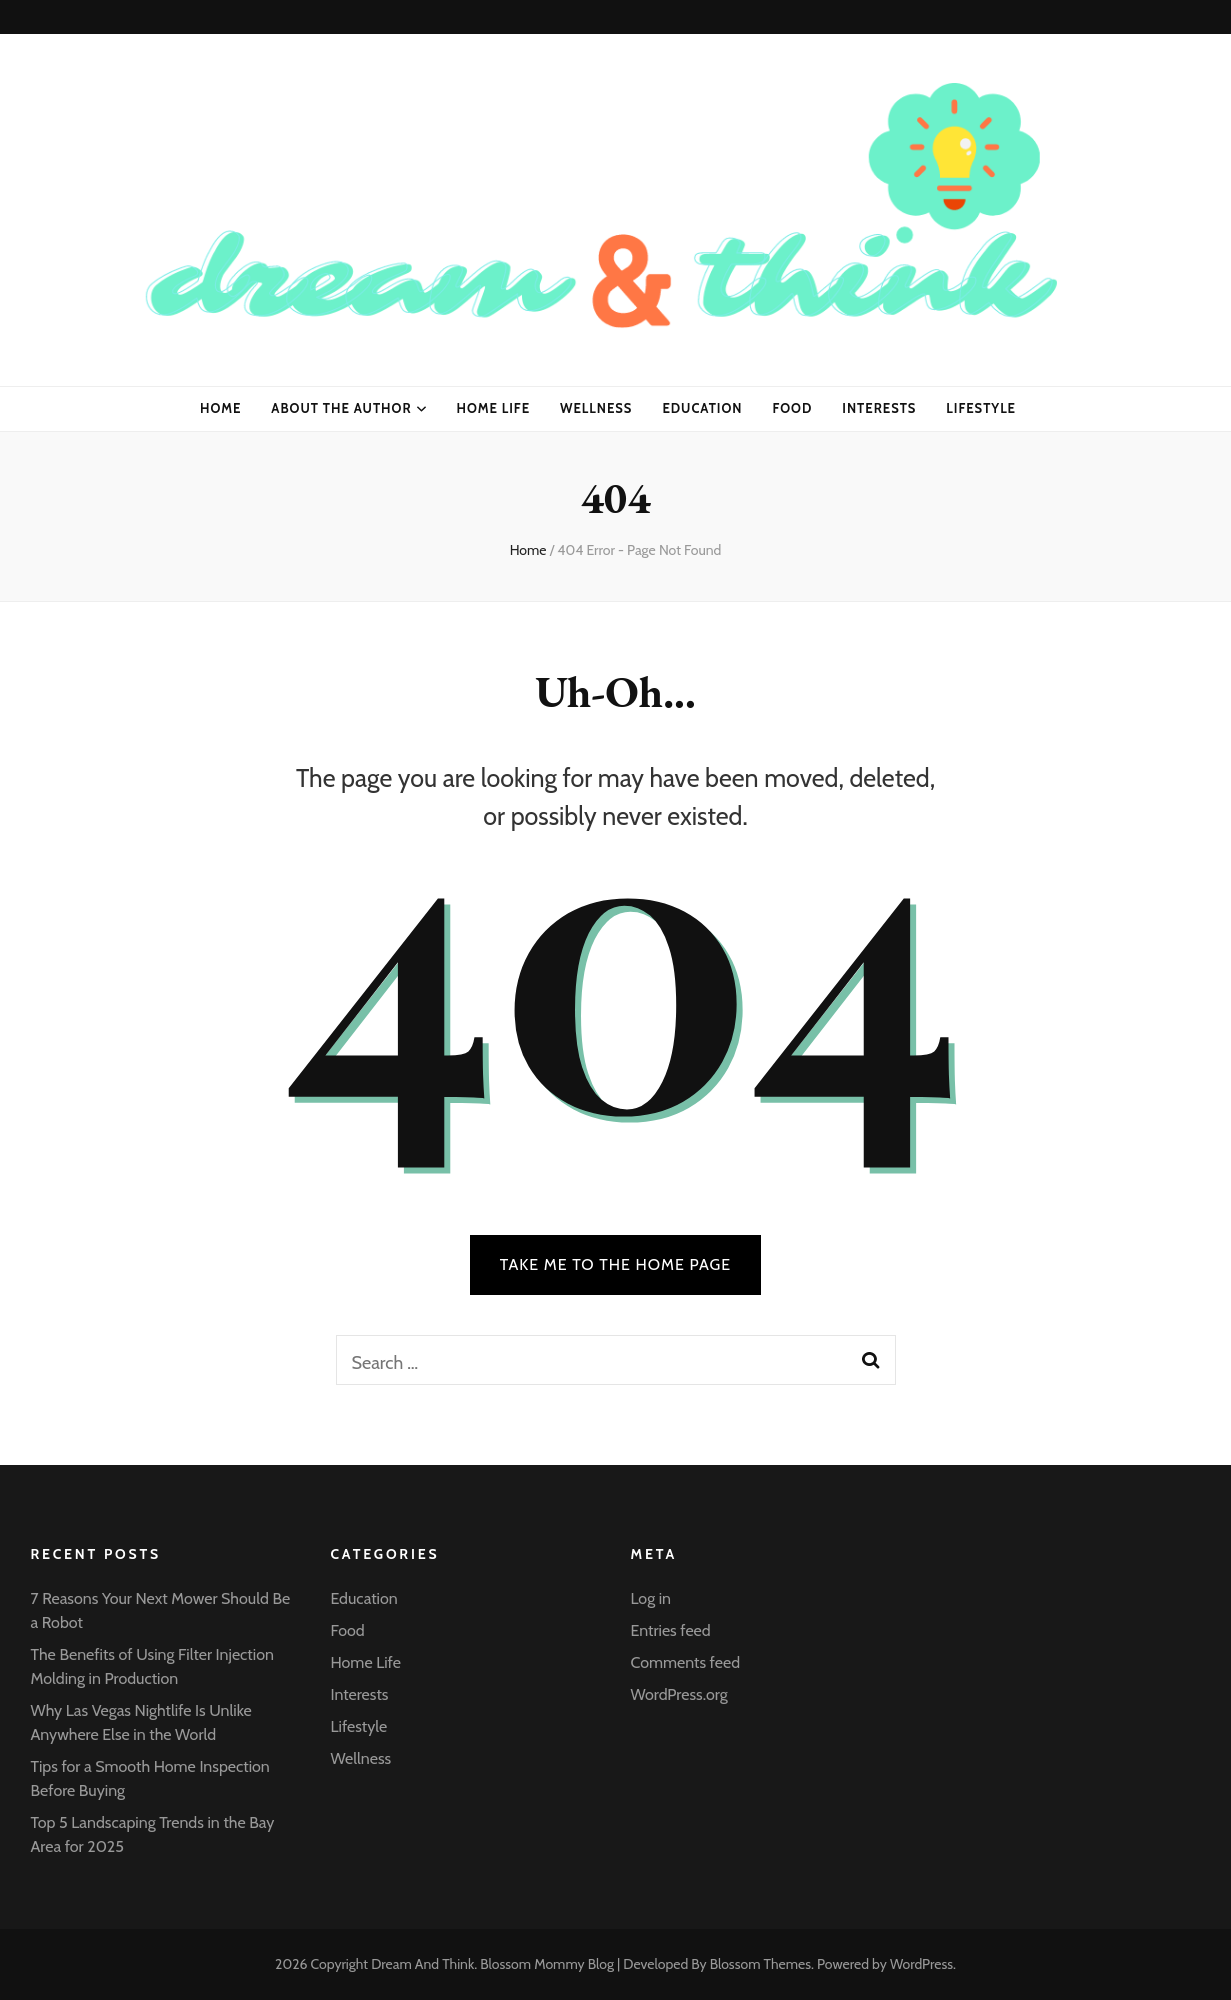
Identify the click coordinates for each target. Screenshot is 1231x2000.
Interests (879, 408)
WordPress (921, 1964)
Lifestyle (981, 408)
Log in (651, 1598)
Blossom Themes (760, 1964)
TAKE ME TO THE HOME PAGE (616, 1264)
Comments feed (686, 1662)
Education (702, 408)
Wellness (596, 408)
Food (793, 408)
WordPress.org (679, 1694)
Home (220, 408)
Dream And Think (422, 1964)
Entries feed (671, 1630)
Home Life (494, 408)
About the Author (341, 408)
